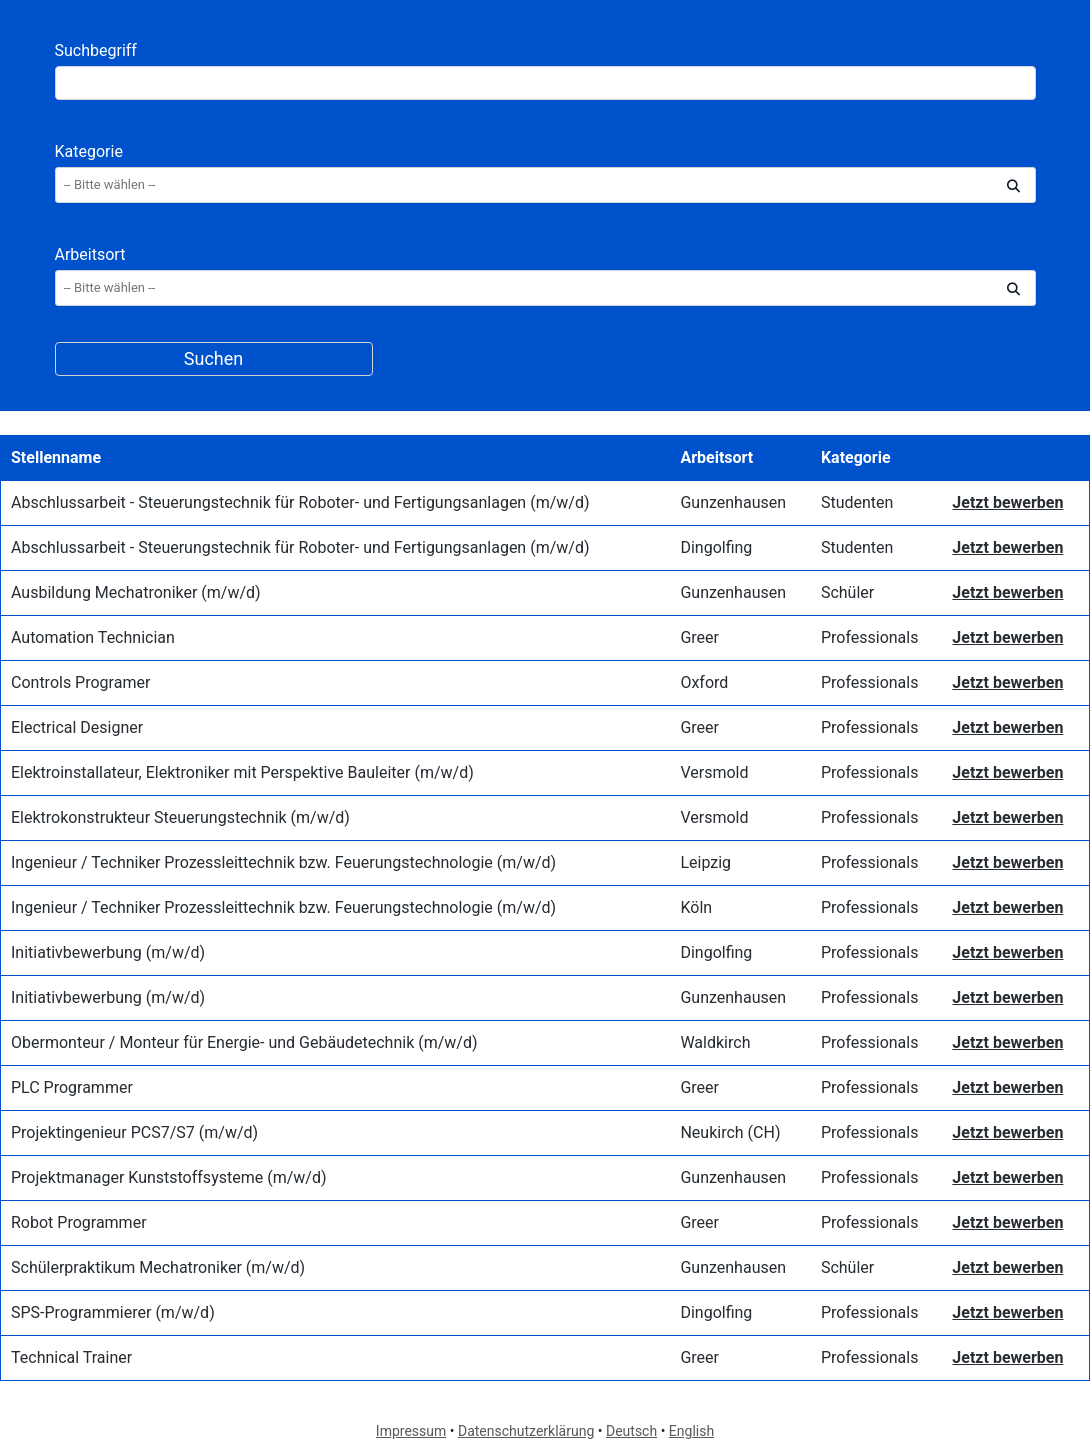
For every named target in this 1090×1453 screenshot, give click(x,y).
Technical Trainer (71, 1357)
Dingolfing (716, 547)
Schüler (847, 592)
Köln (696, 907)
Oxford (704, 682)
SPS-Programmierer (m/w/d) (113, 1312)
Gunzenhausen (733, 502)
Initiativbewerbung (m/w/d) (108, 952)
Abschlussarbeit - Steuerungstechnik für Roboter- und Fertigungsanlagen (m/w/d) (300, 502)
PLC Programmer (72, 1087)
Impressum (411, 1431)
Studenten (857, 502)
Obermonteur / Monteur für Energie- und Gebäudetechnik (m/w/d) (244, 1042)
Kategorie (89, 151)
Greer (699, 637)
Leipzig (705, 862)
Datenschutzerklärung (526, 1431)
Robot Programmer (79, 1222)
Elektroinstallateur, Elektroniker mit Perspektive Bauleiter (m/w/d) (242, 772)
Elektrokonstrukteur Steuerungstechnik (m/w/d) (180, 817)
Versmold (714, 772)
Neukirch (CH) (730, 1132)
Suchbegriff (96, 50)
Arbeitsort (90, 254)
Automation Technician (93, 637)
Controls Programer (80, 682)
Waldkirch (715, 1042)
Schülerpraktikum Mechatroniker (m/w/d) (158, 1267)
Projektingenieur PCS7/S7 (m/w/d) (134, 1132)
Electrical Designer (77, 727)
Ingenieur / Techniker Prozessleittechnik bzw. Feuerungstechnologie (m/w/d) (283, 862)
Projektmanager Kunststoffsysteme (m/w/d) (168, 1177)
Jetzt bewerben (1007, 502)
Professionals (870, 637)
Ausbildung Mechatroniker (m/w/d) (136, 592)
